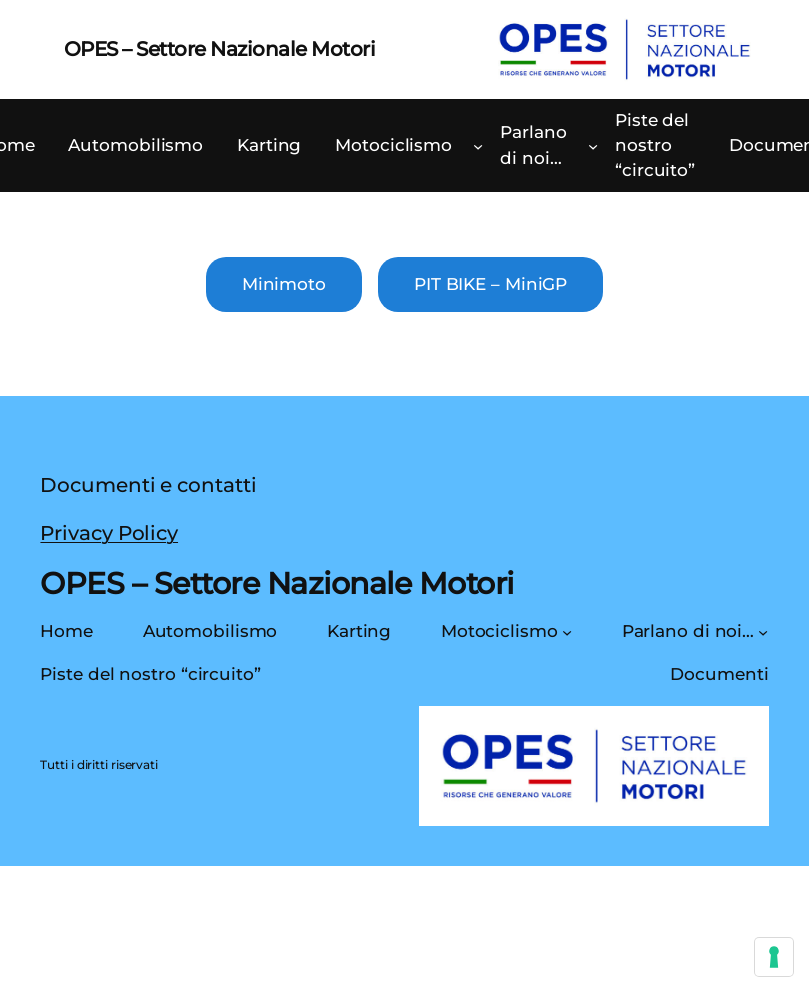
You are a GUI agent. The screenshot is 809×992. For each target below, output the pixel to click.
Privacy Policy (109, 533)
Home (66, 631)
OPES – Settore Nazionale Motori (220, 49)
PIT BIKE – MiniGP (490, 284)
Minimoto (284, 284)
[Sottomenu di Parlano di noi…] (593, 146)
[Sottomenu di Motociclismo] (478, 146)
